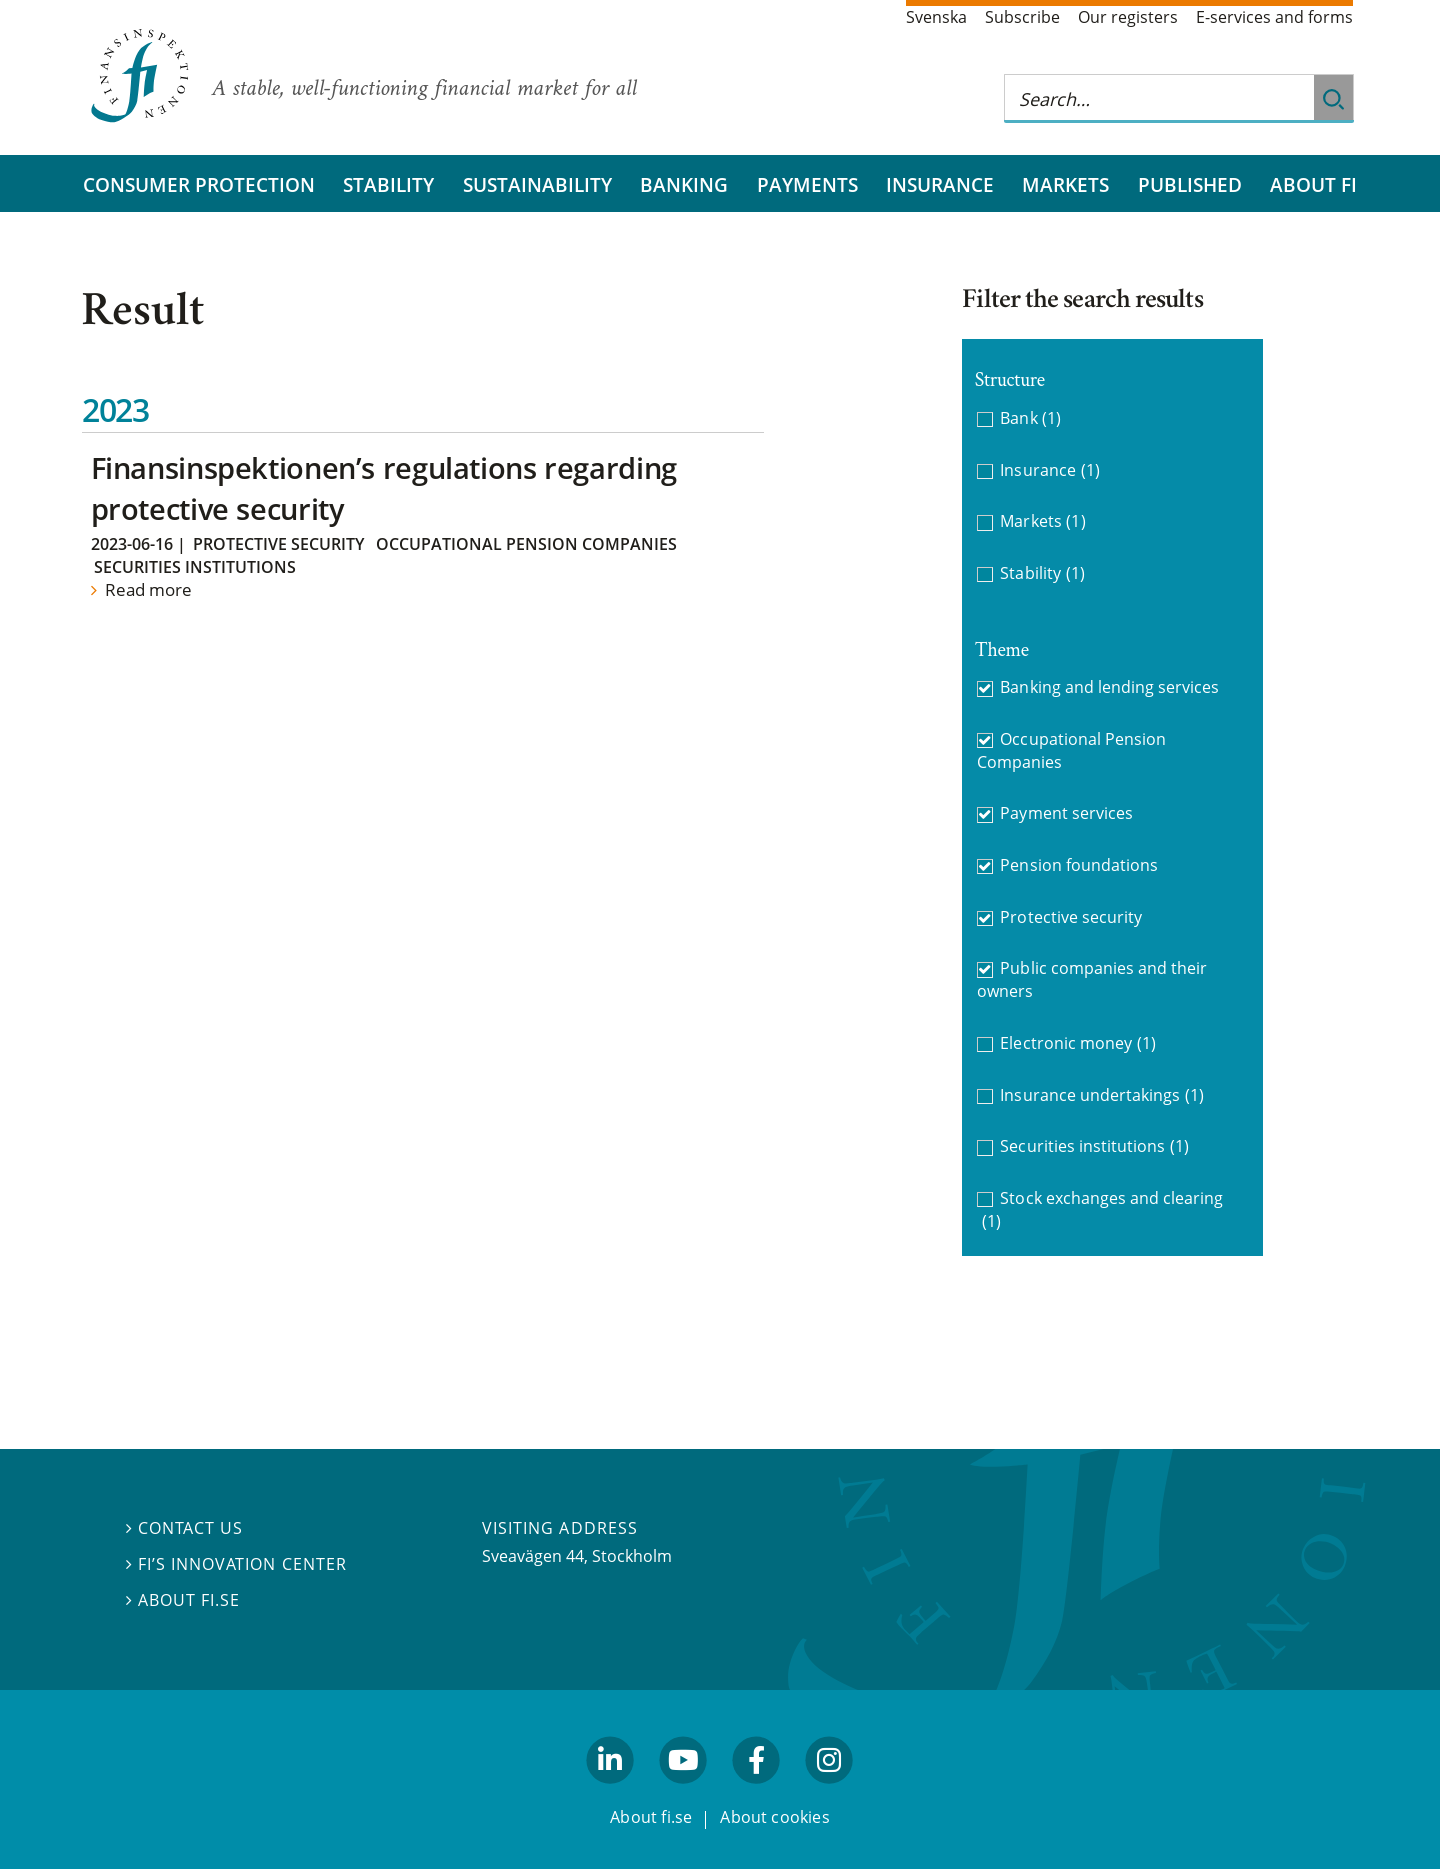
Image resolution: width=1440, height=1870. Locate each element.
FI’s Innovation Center (236, 1565)
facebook (757, 1793)
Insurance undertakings (1102, 1095)
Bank (1030, 418)
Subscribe (1022, 17)
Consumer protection (199, 184)
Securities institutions (195, 567)
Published (1190, 184)
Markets (1065, 184)
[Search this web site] (1159, 98)
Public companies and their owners (1092, 979)
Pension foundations (1079, 865)
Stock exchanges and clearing (1103, 1209)
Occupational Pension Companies (526, 544)
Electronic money (1077, 1043)
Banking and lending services (1109, 687)
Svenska (936, 17)
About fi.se (183, 1600)
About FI (1313, 184)
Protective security (278, 544)
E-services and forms (1274, 17)
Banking (684, 184)
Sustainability (537, 184)
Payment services (1066, 813)
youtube (683, 1793)
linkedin (610, 1793)
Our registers (1128, 17)
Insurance (940, 184)
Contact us (184, 1529)
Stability (388, 184)
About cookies (775, 1818)
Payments (807, 184)
